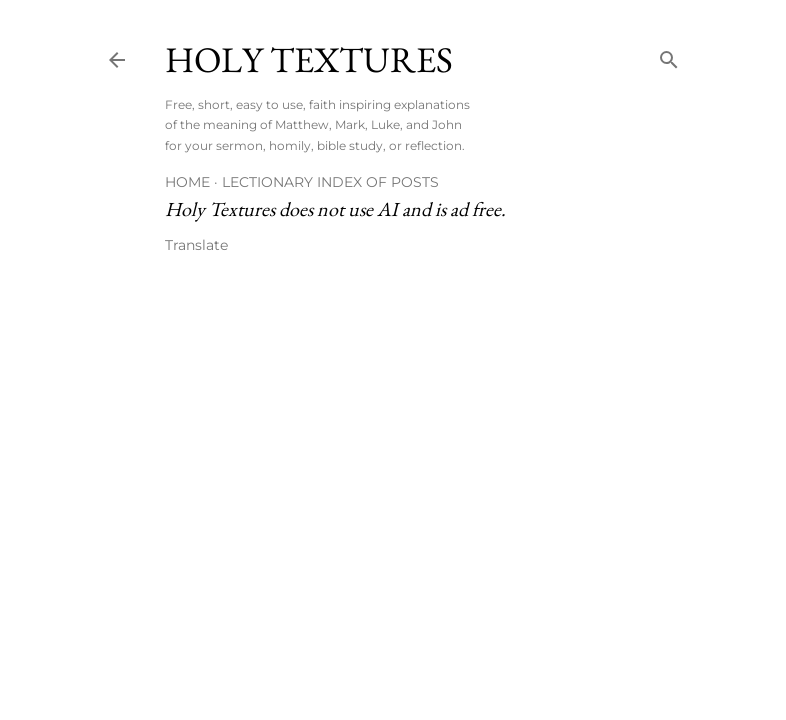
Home (187, 182)
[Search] (669, 55)
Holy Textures (309, 59)
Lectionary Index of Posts (330, 182)
